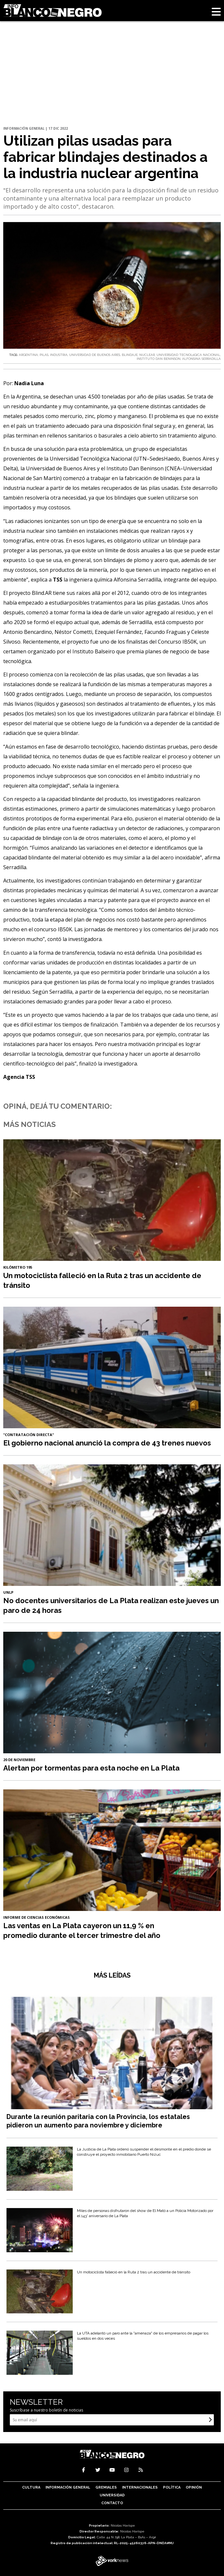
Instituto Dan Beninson (135, 468)
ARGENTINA (28, 355)
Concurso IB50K (177, 641)
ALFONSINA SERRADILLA (201, 358)
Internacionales (140, 2487)
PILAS (44, 355)
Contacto (112, 2503)
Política (171, 2487)
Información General (67, 2487)
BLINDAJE (130, 355)
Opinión (194, 2487)
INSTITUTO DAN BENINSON (158, 358)
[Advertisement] (112, 48)
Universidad (112, 2495)
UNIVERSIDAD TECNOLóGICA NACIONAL (188, 355)
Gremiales (106, 2487)
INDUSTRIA (59, 355)
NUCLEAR (147, 355)
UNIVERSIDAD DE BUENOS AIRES (94, 355)
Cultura (31, 2487)
